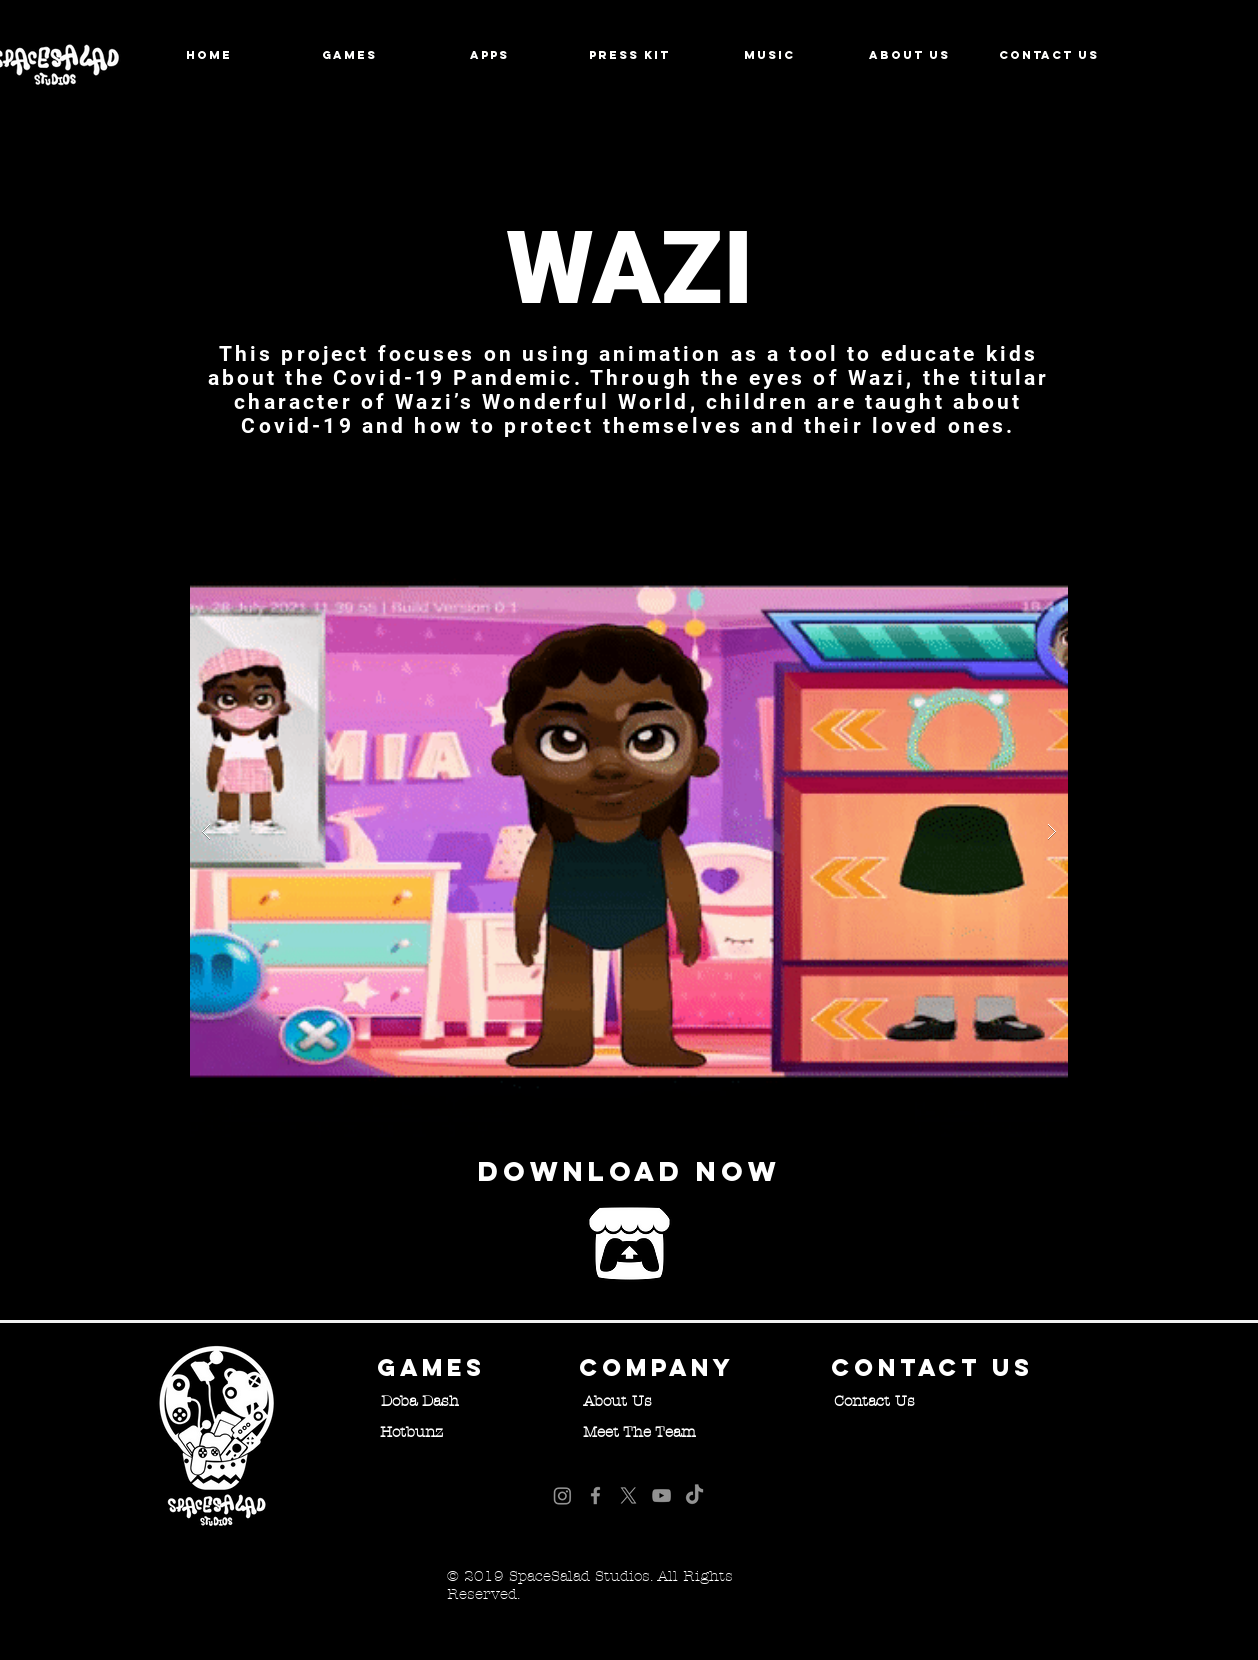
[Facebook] (595, 1495)
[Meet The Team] (639, 1432)
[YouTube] (661, 1495)
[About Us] (617, 1401)
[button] (629, 831)
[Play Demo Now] (629, 1243)
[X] (628, 1495)
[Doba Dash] (420, 1401)
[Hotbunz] (411, 1432)
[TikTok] (694, 1495)
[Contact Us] (874, 1401)
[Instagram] (562, 1495)
